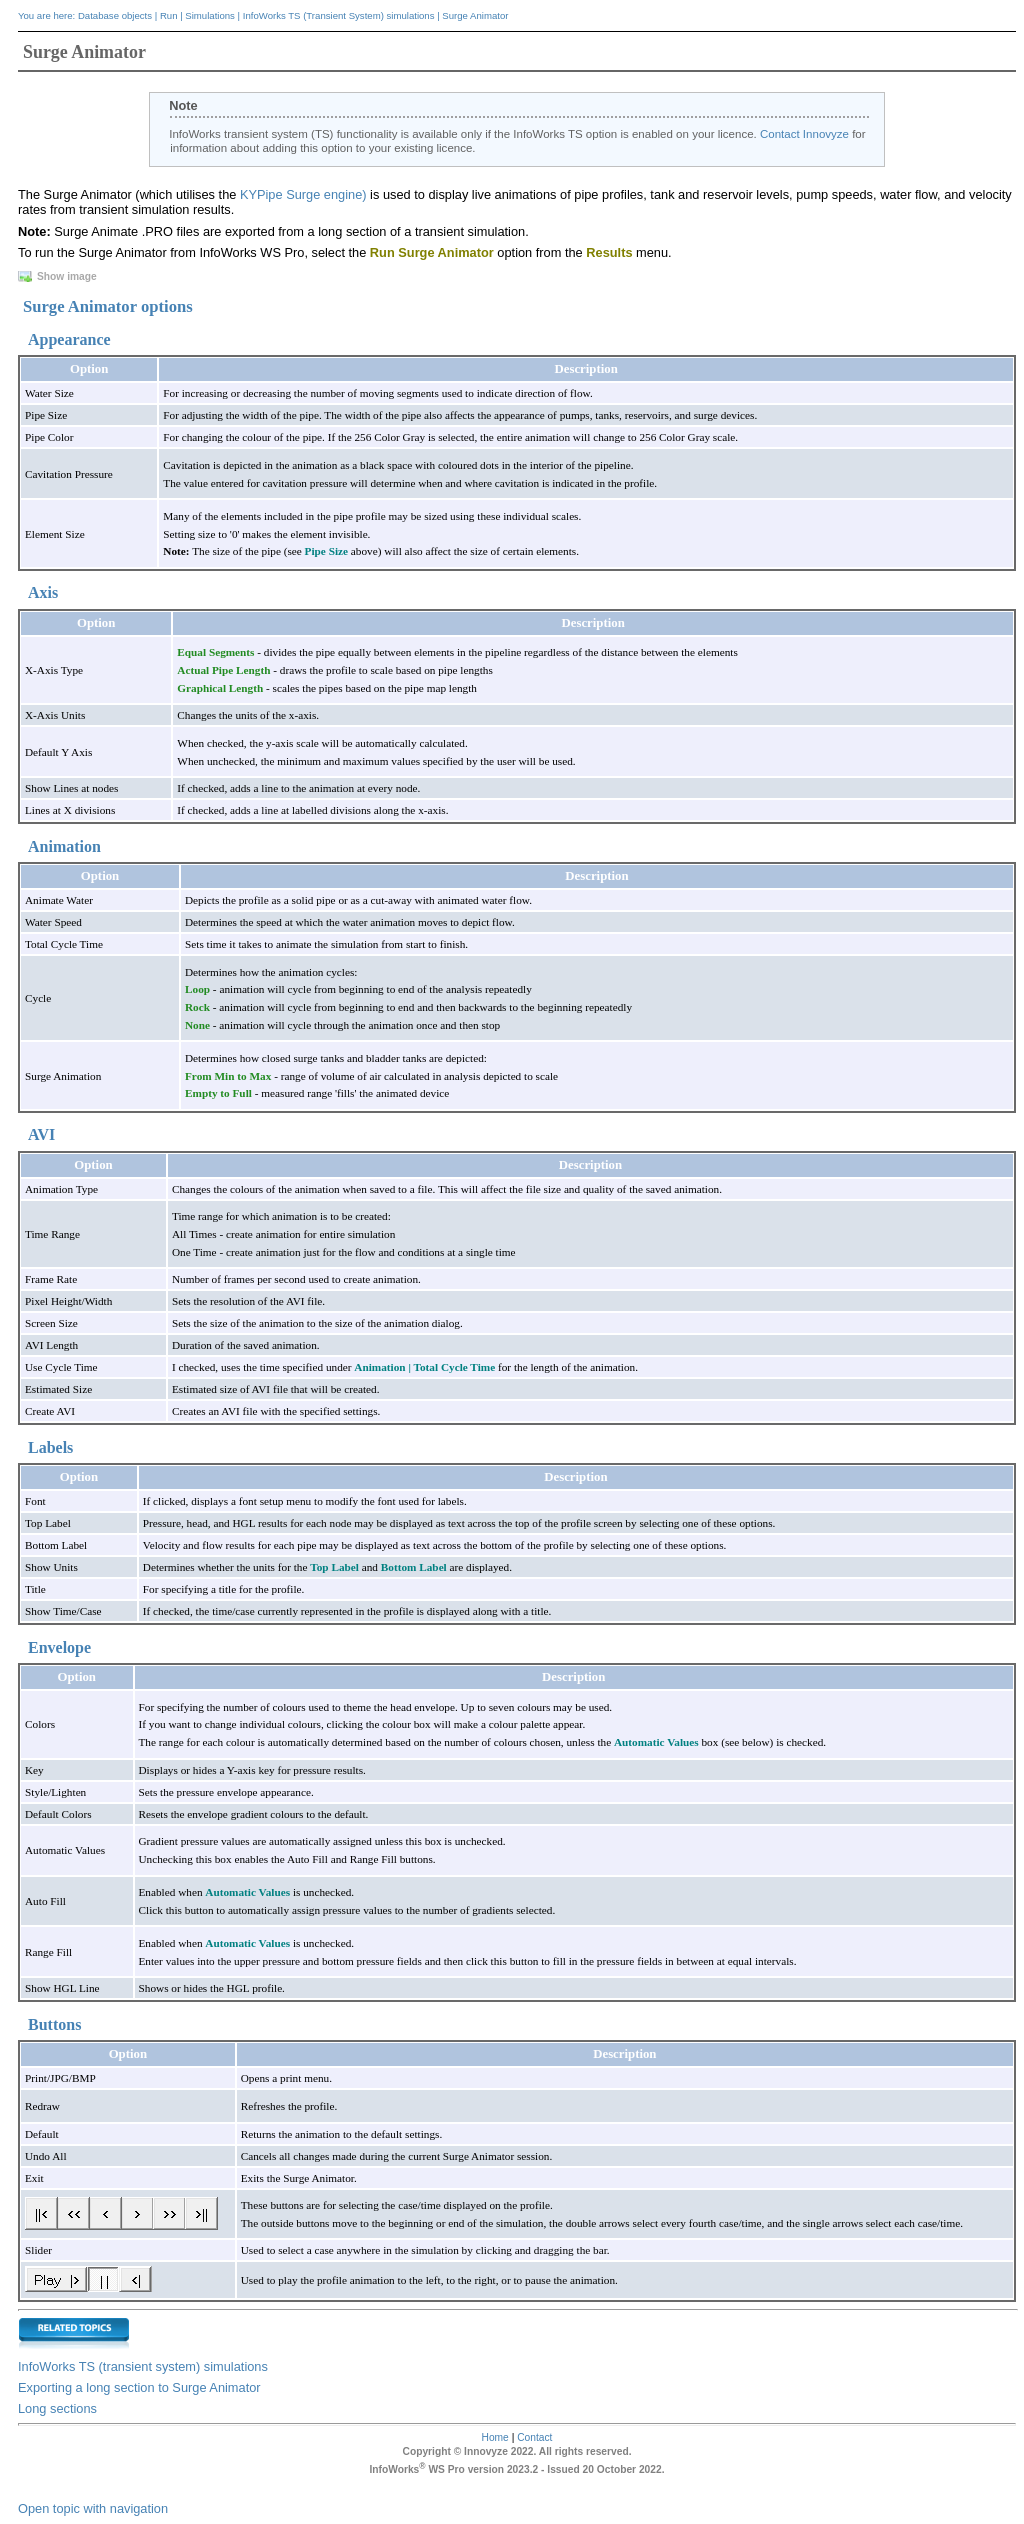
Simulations (210, 15)
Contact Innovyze (804, 134)
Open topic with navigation (93, 2508)
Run (169, 15)
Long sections (57, 2408)
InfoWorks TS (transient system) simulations (143, 2366)
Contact (534, 2437)
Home (495, 2437)
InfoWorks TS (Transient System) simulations (339, 15)
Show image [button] (59, 276)
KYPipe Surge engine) (303, 194)
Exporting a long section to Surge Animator (139, 2387)
